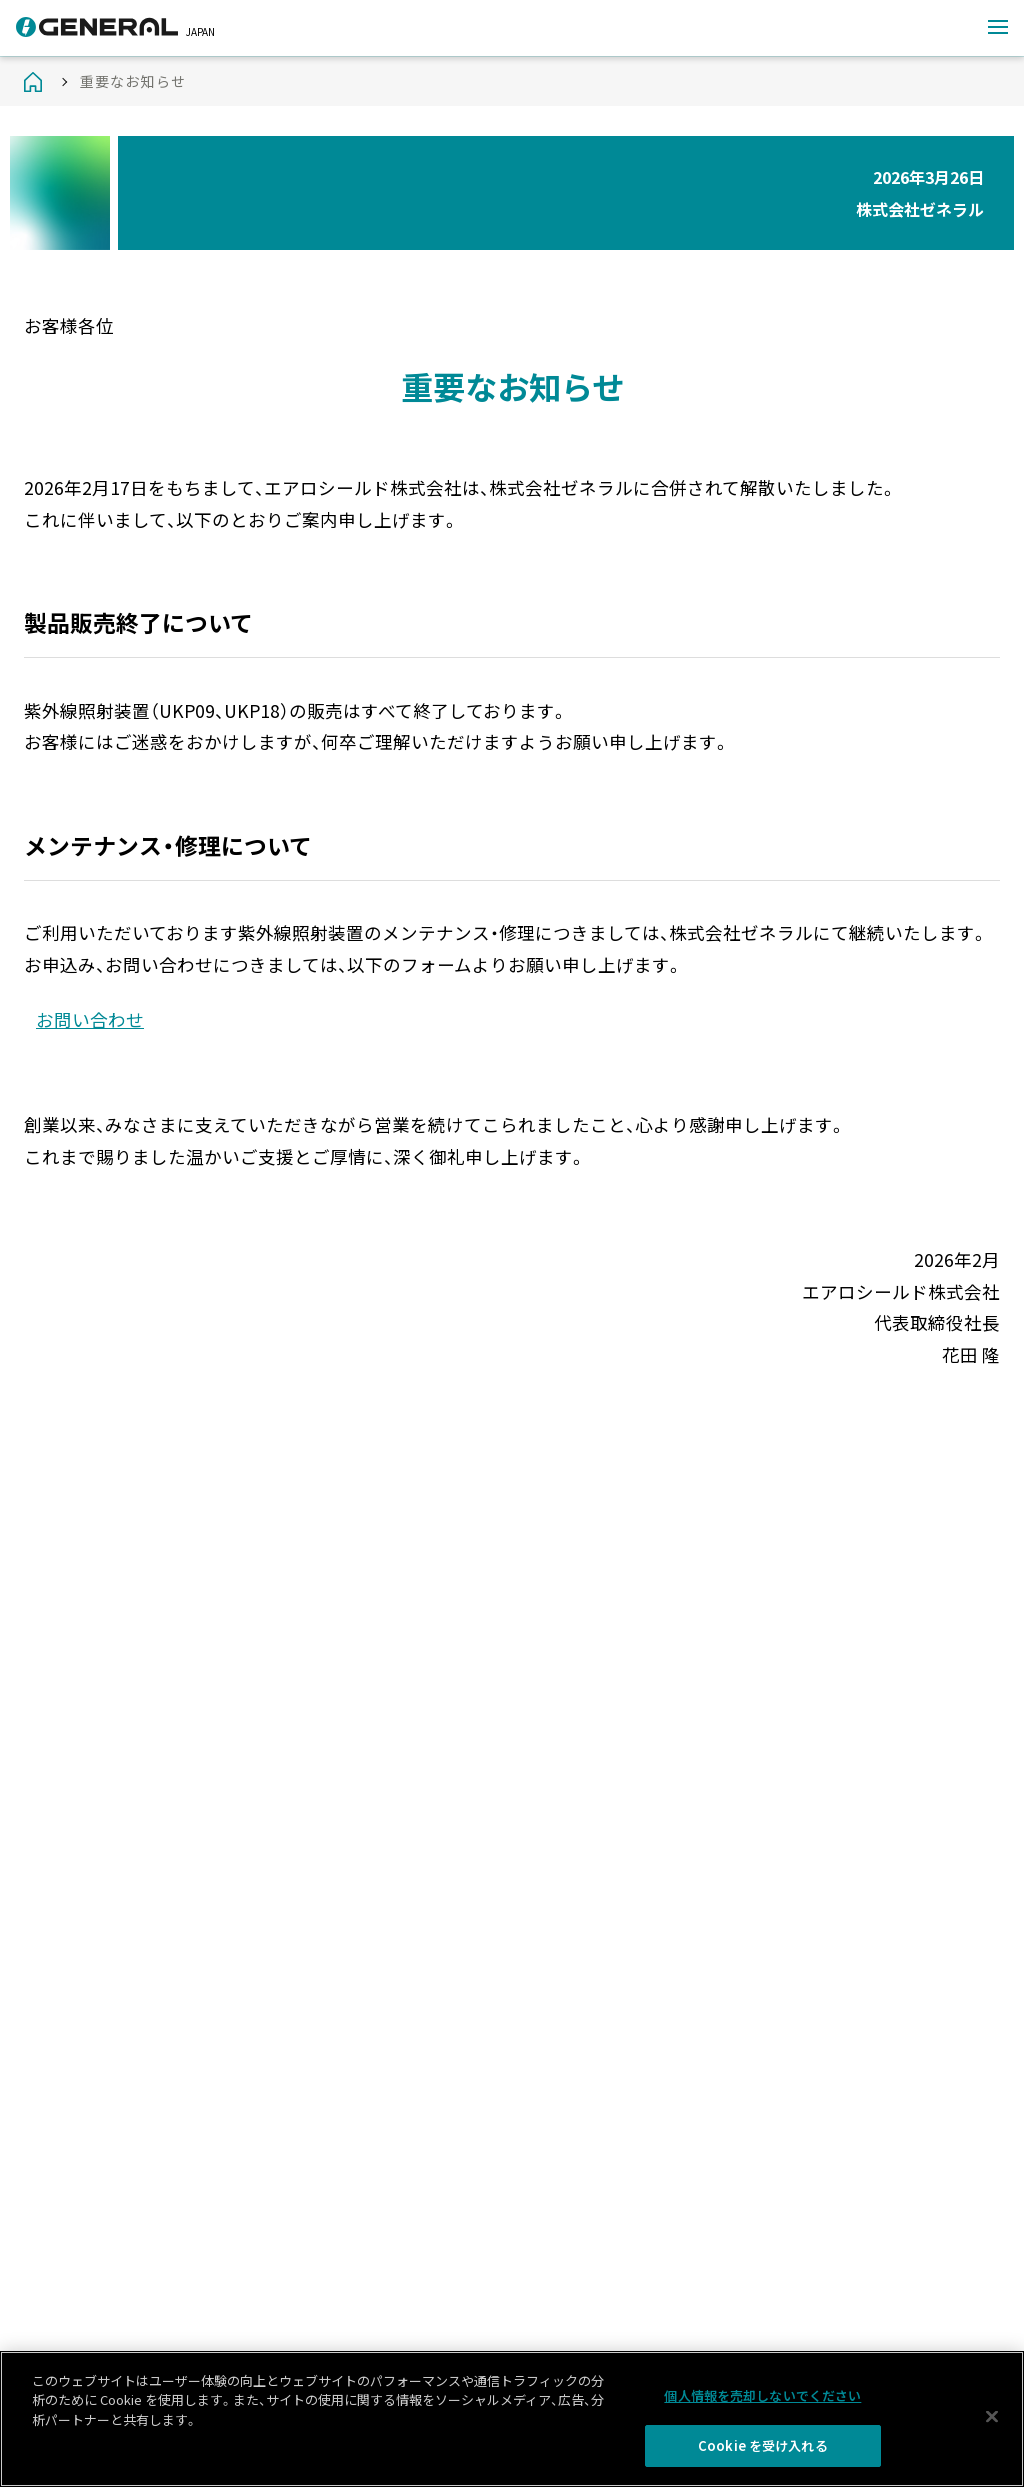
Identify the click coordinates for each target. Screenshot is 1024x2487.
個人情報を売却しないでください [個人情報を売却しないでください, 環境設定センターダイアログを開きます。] (762, 2395)
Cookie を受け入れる (763, 2446)
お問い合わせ (90, 1019)
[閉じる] (992, 2417)
